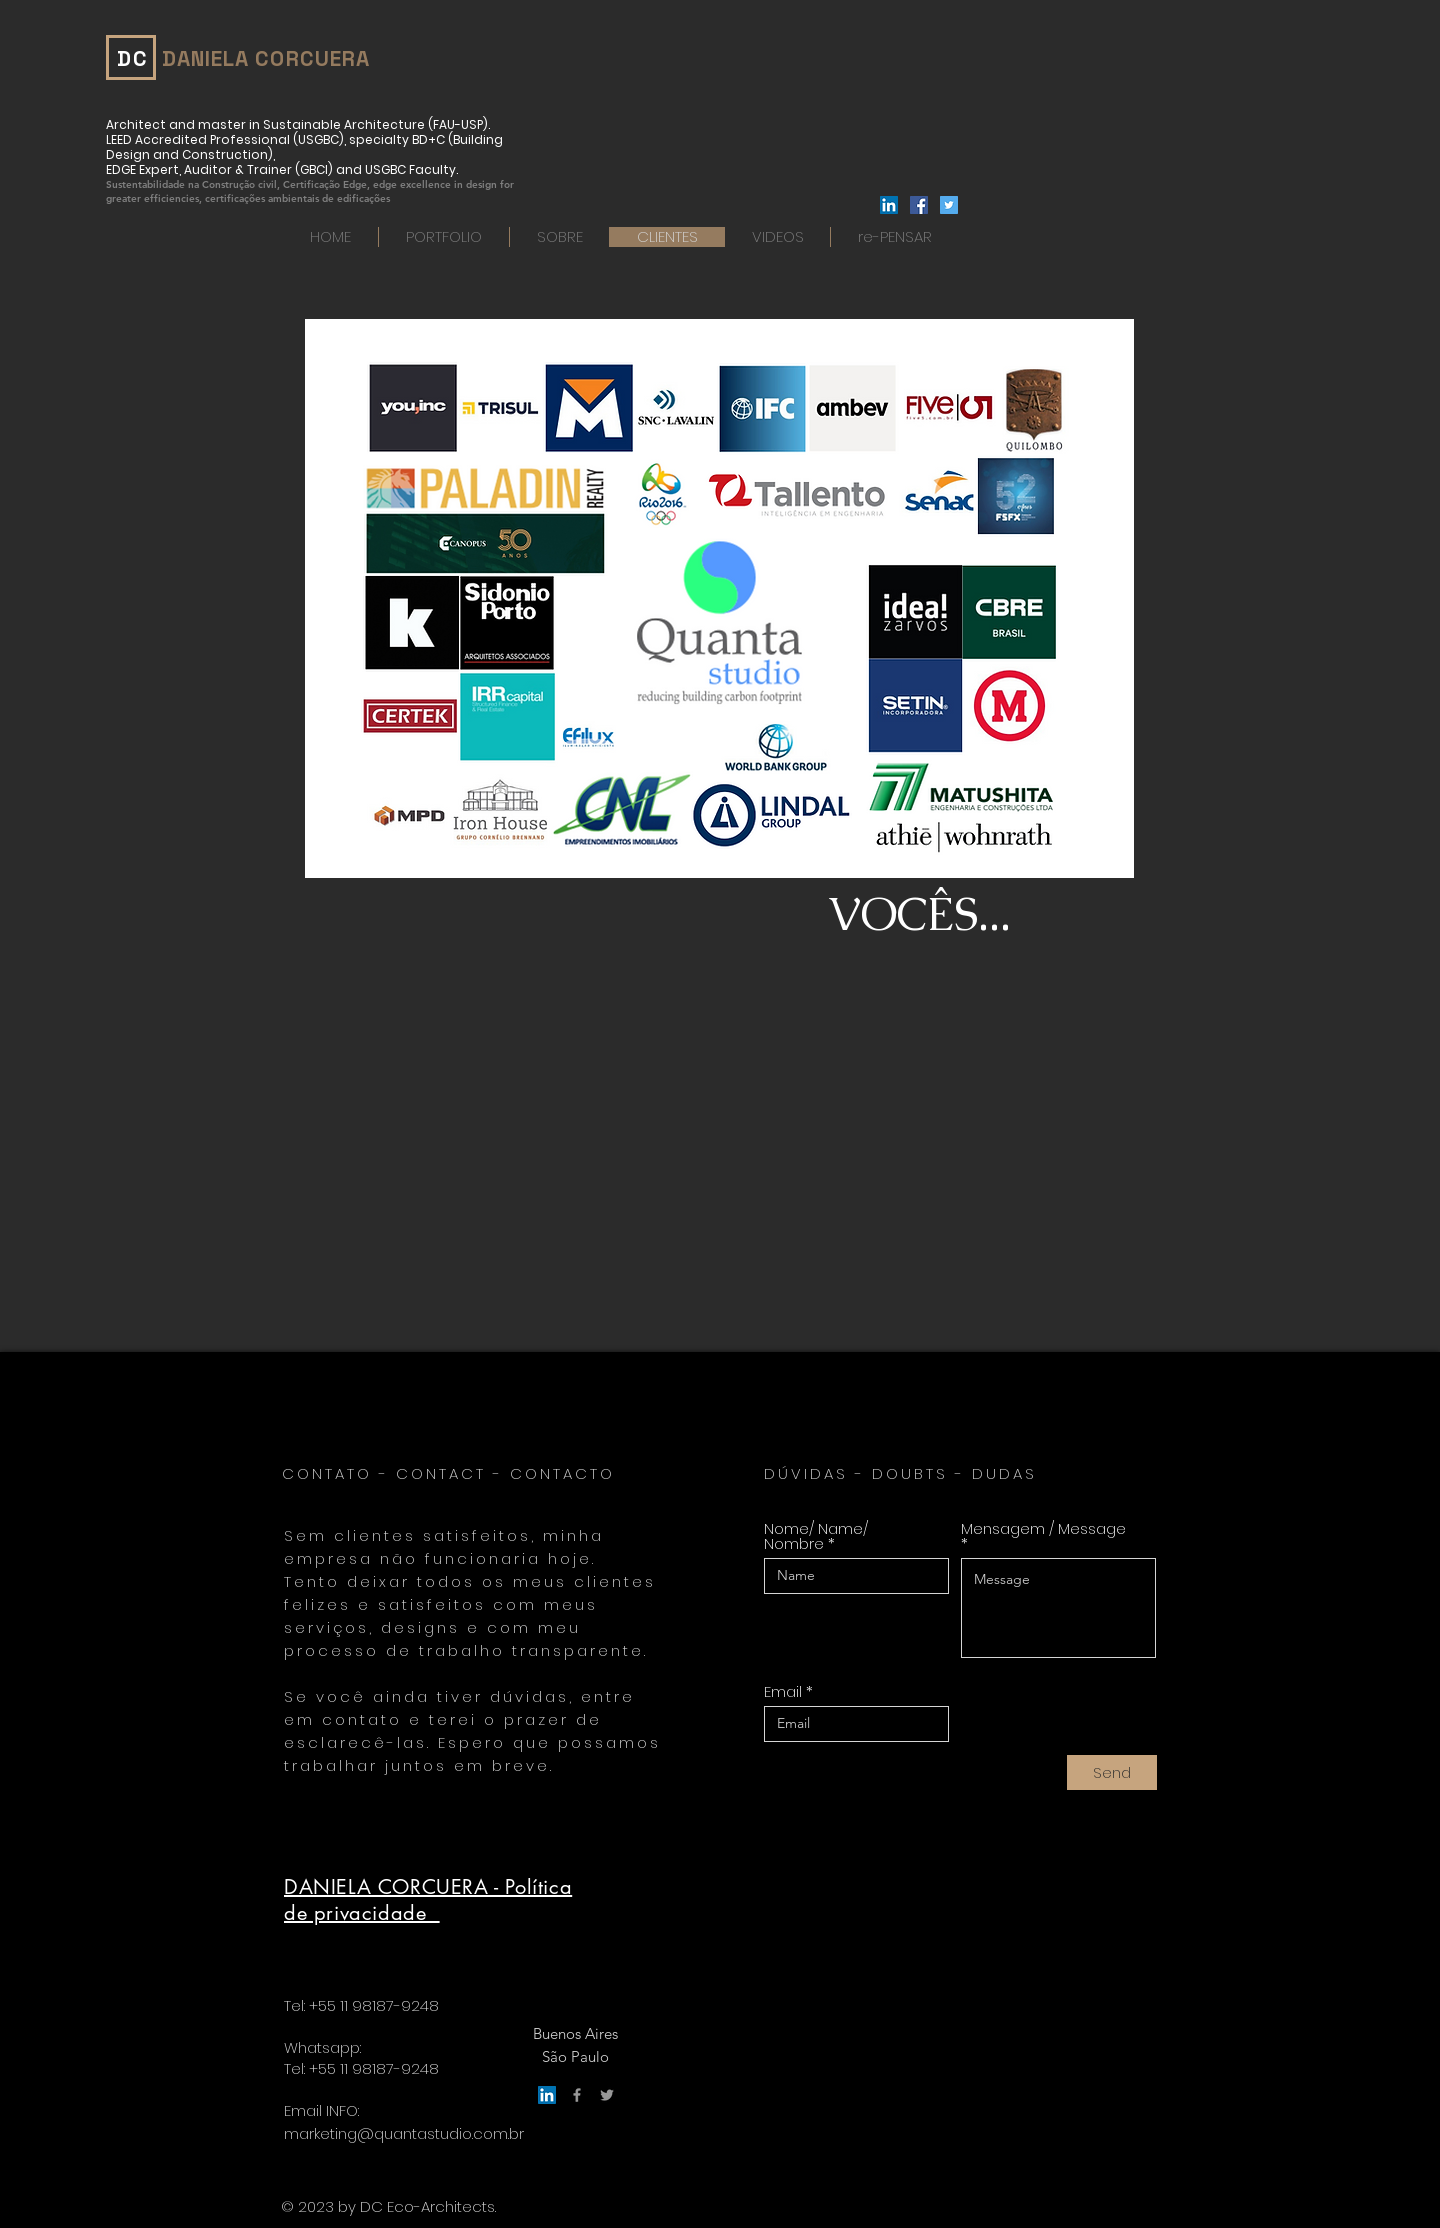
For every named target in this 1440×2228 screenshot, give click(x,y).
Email (783, 1691)
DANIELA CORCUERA (266, 58)
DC (133, 58)
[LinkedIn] (889, 205)
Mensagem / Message (1043, 1530)
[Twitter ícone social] (949, 205)
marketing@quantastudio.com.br (404, 2133)
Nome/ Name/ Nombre (816, 1536)
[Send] (1112, 1772)
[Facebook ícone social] (919, 205)
